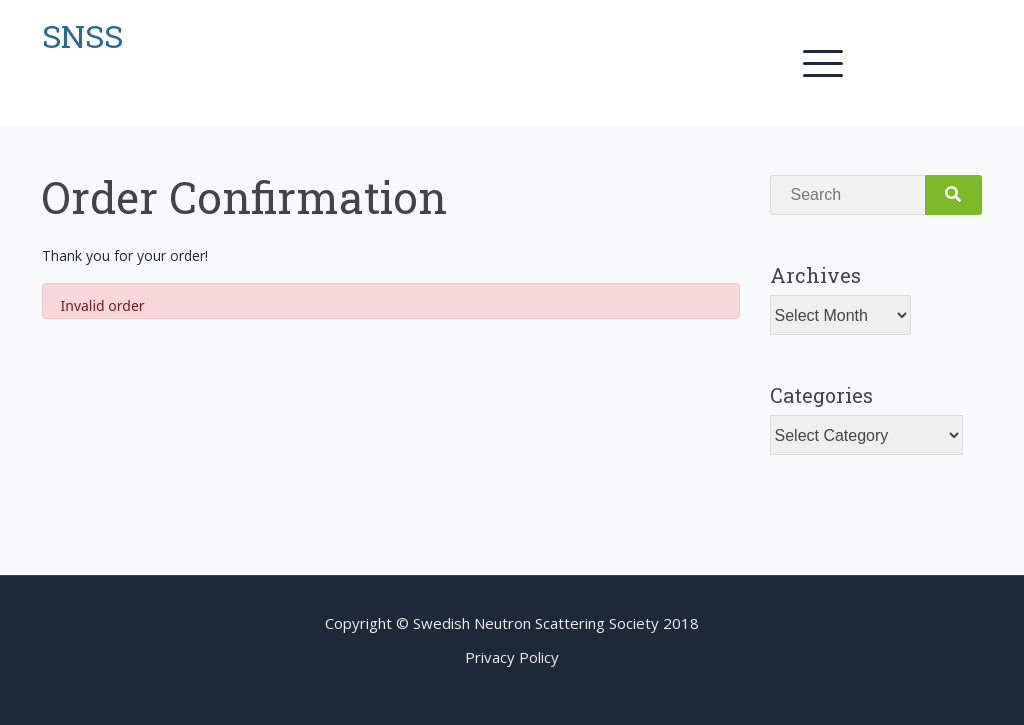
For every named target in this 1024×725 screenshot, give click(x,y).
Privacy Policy (512, 657)
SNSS (82, 35)
